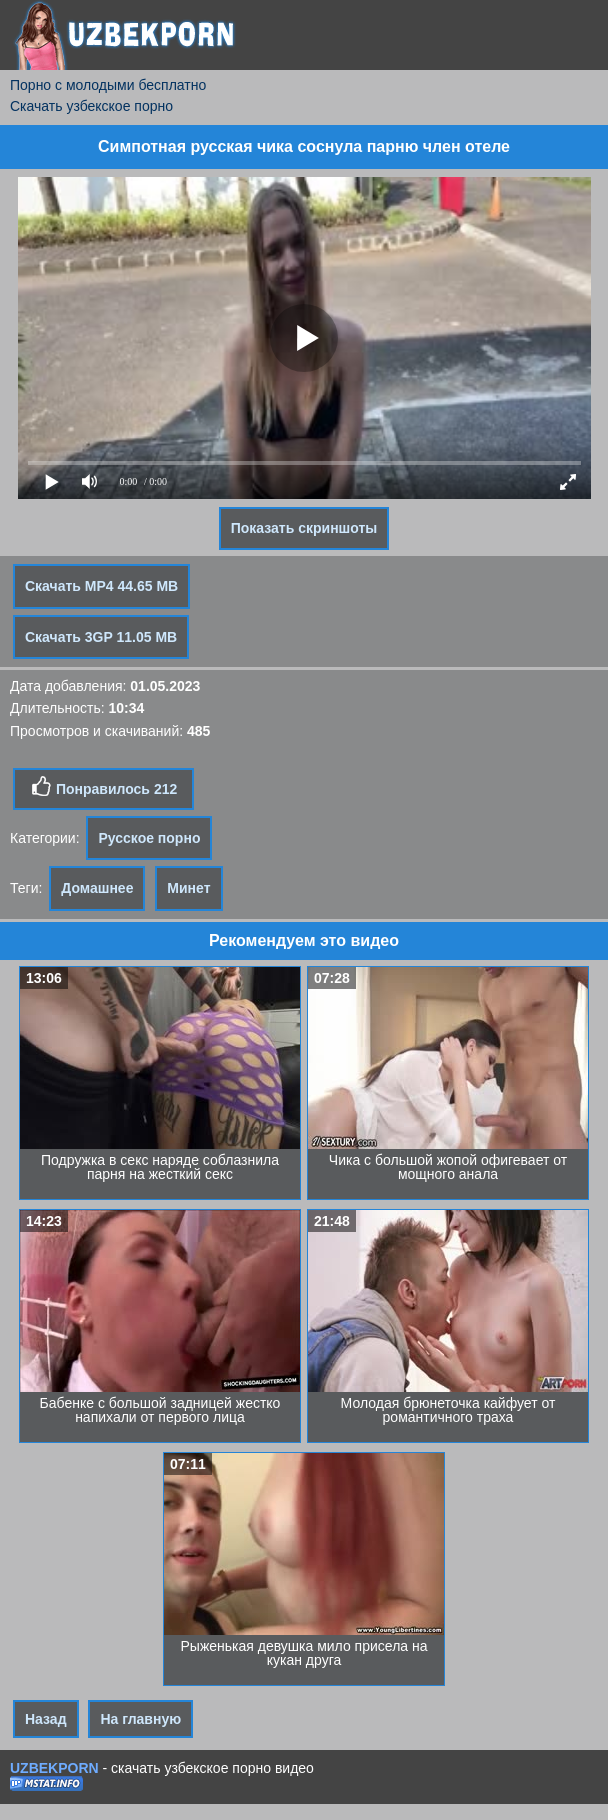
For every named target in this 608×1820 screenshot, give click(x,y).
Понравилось (103, 787)
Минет (188, 888)
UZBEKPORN (54, 1768)
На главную (140, 1719)
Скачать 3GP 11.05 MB (101, 637)
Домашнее (97, 888)
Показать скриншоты (304, 528)
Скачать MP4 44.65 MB (101, 586)
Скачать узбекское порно (91, 106)
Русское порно (149, 838)
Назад (46, 1719)
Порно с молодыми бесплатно (108, 85)
